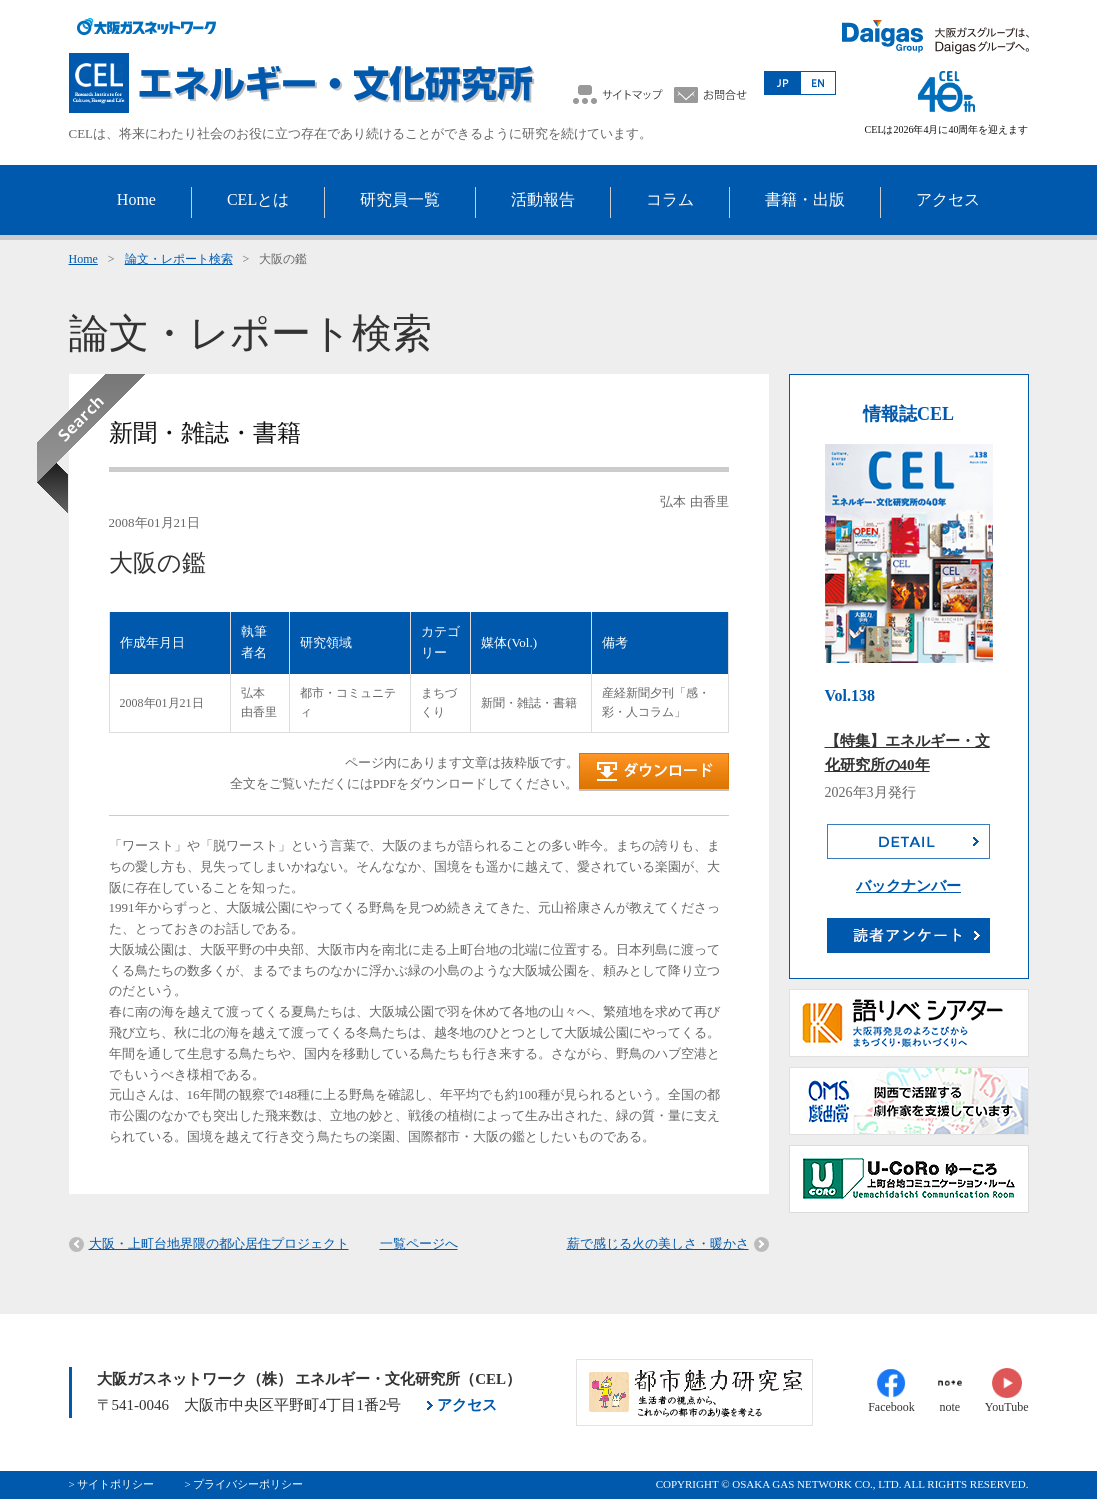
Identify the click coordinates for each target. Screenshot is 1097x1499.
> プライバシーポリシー (243, 1484)
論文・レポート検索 (179, 259)
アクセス (467, 1405)
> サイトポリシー (112, 1484)
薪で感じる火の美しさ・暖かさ (658, 1243)
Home (83, 259)
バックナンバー (908, 886)
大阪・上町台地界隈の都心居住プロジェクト (219, 1243)
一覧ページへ (419, 1243)
